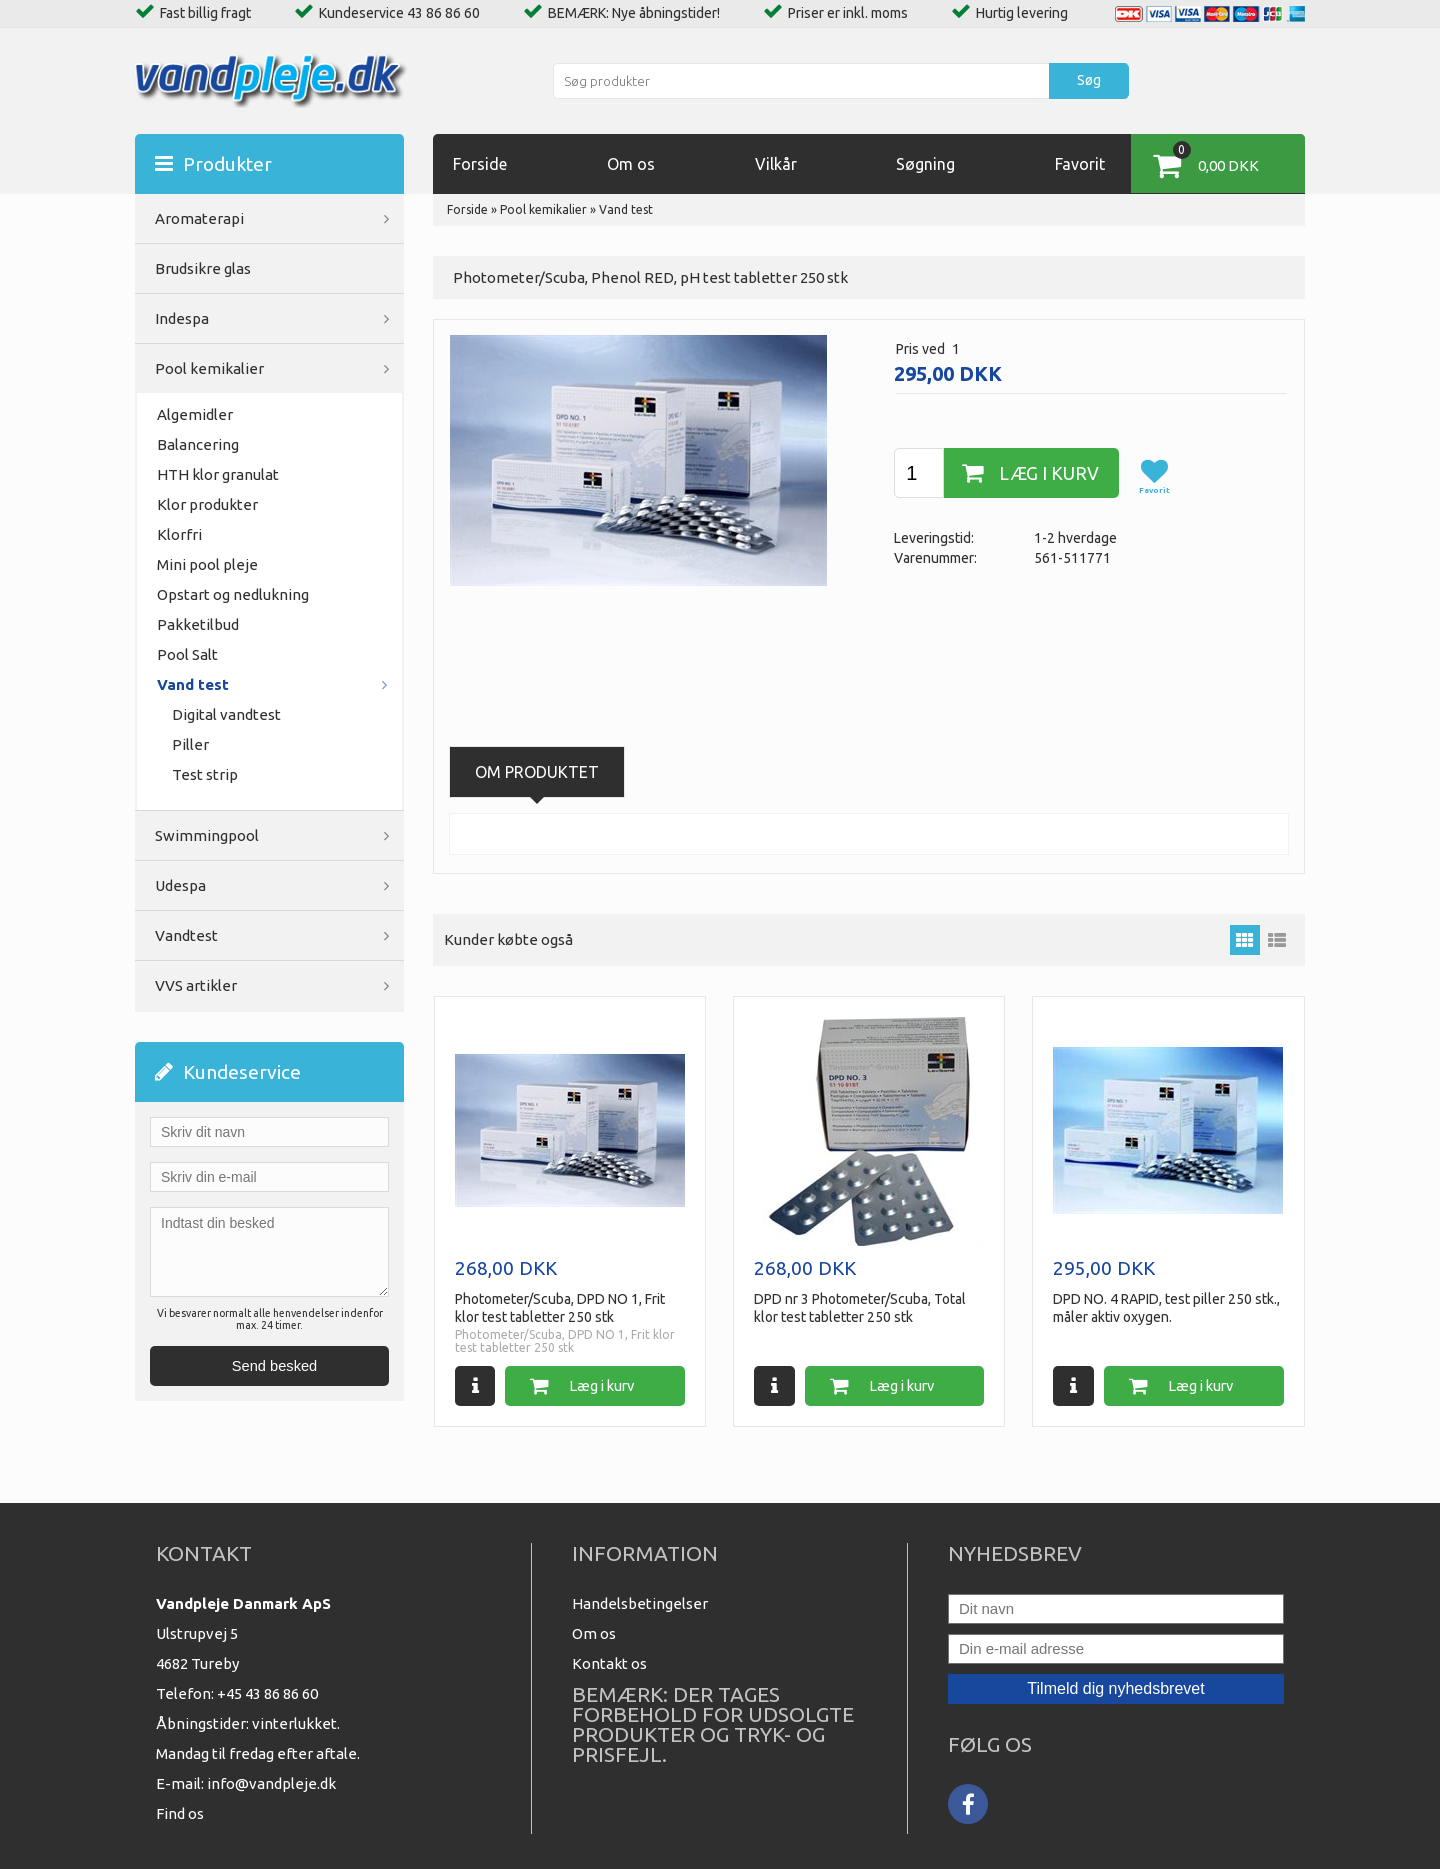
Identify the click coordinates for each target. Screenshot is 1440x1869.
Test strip (205, 774)
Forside (480, 164)
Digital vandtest (226, 714)
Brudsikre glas (203, 268)
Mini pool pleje (207, 564)
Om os (631, 164)
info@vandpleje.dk (271, 1783)
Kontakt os (609, 1663)
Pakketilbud (198, 624)
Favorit (1080, 164)
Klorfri (179, 534)
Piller (190, 744)
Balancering (198, 444)
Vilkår (776, 164)
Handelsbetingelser (640, 1603)
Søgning (925, 164)
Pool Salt (187, 654)
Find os (180, 1813)
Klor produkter (207, 504)
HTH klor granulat (218, 474)
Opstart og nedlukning (233, 594)
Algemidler (195, 414)
